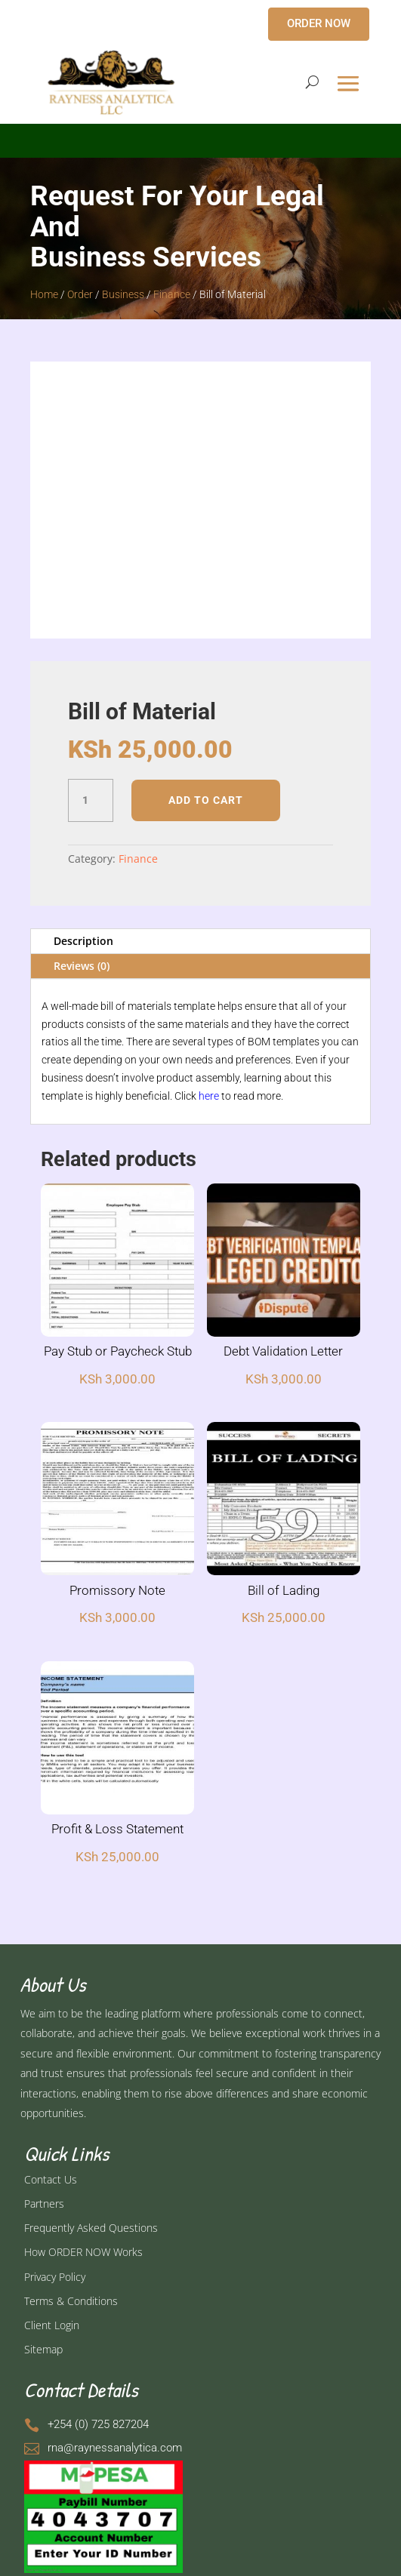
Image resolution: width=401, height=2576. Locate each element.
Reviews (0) (82, 966)
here (209, 1096)
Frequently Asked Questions (91, 2228)
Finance (171, 294)
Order (80, 294)
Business (123, 294)
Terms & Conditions (71, 2301)
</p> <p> (200, 138)
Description (83, 941)
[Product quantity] (90, 801)
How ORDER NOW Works (83, 2252)
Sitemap (43, 2349)
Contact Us (50, 2179)
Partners (44, 2203)
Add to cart (205, 800)
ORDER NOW (318, 23)
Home (44, 294)
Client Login (51, 2325)
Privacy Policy (54, 2277)
